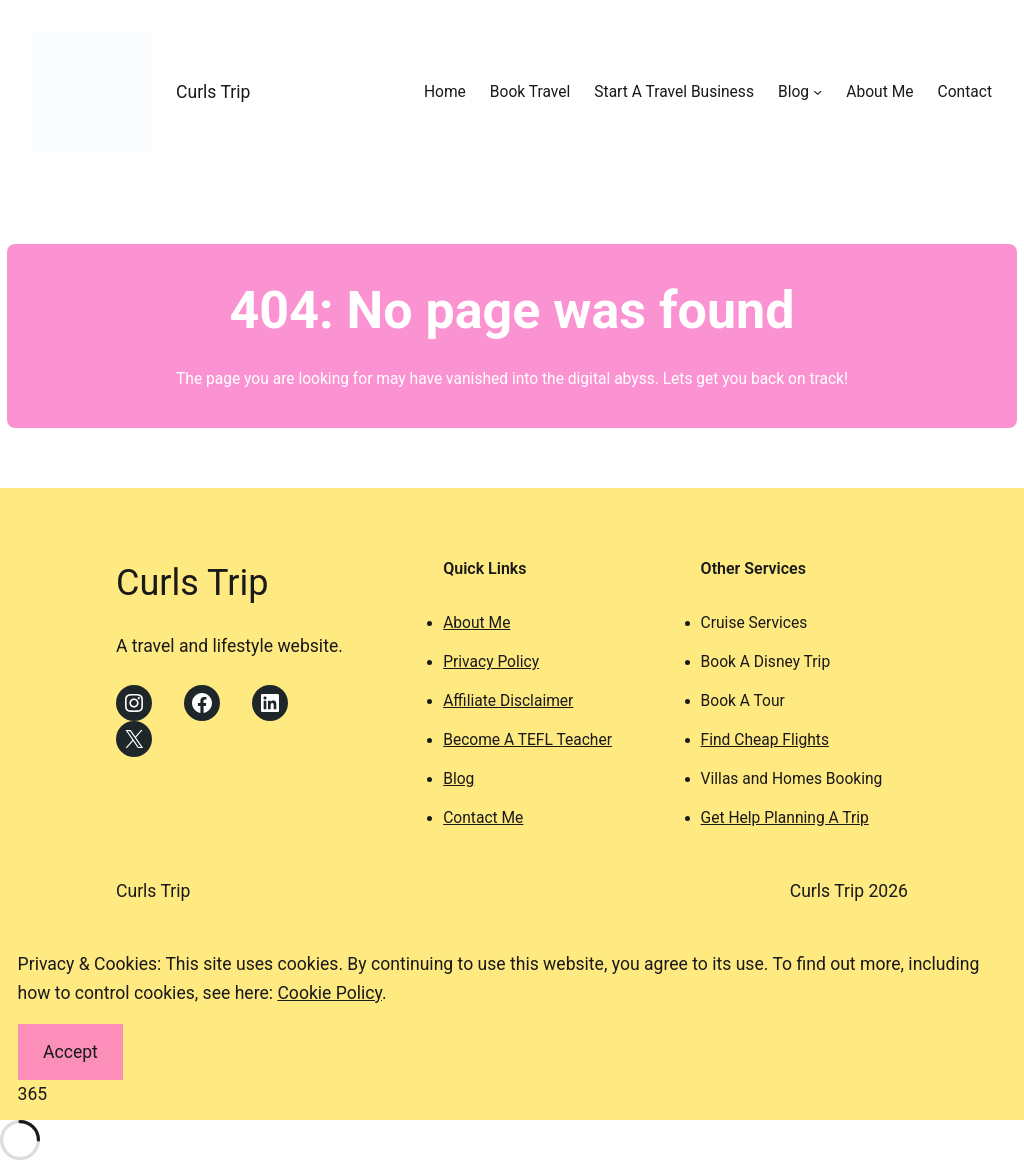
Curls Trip (213, 92)
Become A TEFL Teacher (527, 740)
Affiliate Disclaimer (508, 701)
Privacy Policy (491, 662)
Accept (70, 1052)
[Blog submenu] (817, 91)
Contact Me (483, 818)
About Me (476, 623)
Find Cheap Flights (765, 740)
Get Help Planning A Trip (785, 818)
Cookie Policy (329, 993)
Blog (458, 779)
